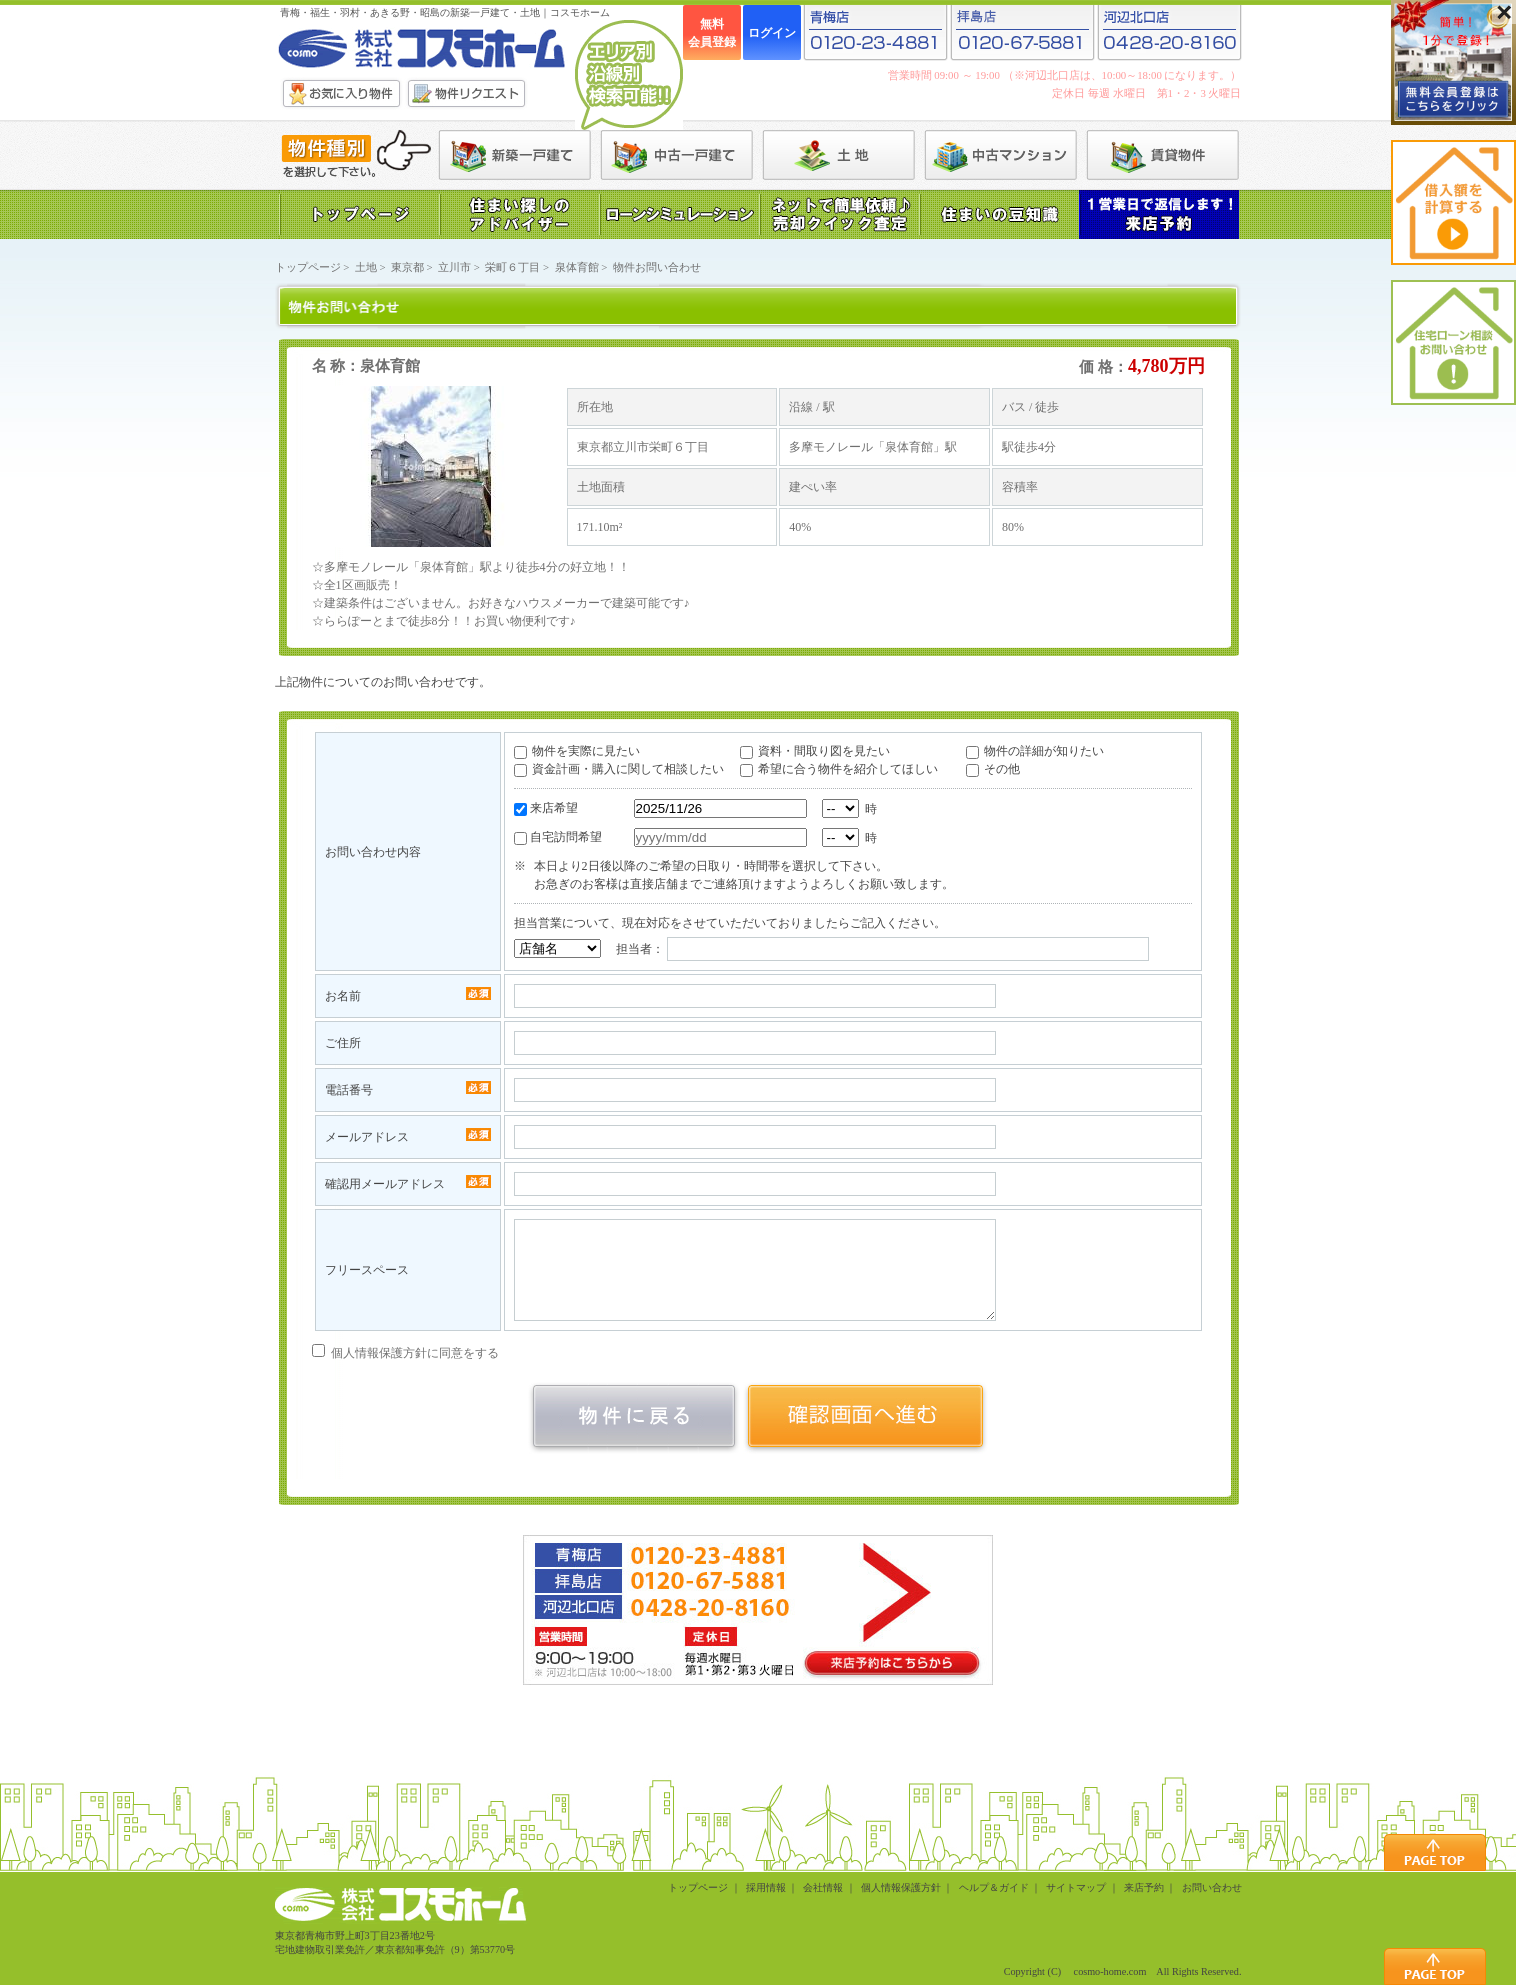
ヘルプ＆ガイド (994, 1887)
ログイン (772, 33)
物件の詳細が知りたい (1044, 751)
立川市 (454, 267)
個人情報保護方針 (901, 1887)
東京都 (407, 267)
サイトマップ (1076, 1887)
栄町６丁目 (512, 267)
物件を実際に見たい (586, 751)
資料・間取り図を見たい (824, 751)
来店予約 (1144, 1887)
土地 (366, 267)
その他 (1002, 769)
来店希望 (554, 808)
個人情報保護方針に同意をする (405, 1353)
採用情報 (766, 1887)
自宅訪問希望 (566, 837)
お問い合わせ (1212, 1887)
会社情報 (823, 1887)
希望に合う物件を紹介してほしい (848, 769)
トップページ (308, 267)
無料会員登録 (712, 33)
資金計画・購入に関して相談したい (628, 769)
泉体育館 (577, 267)
